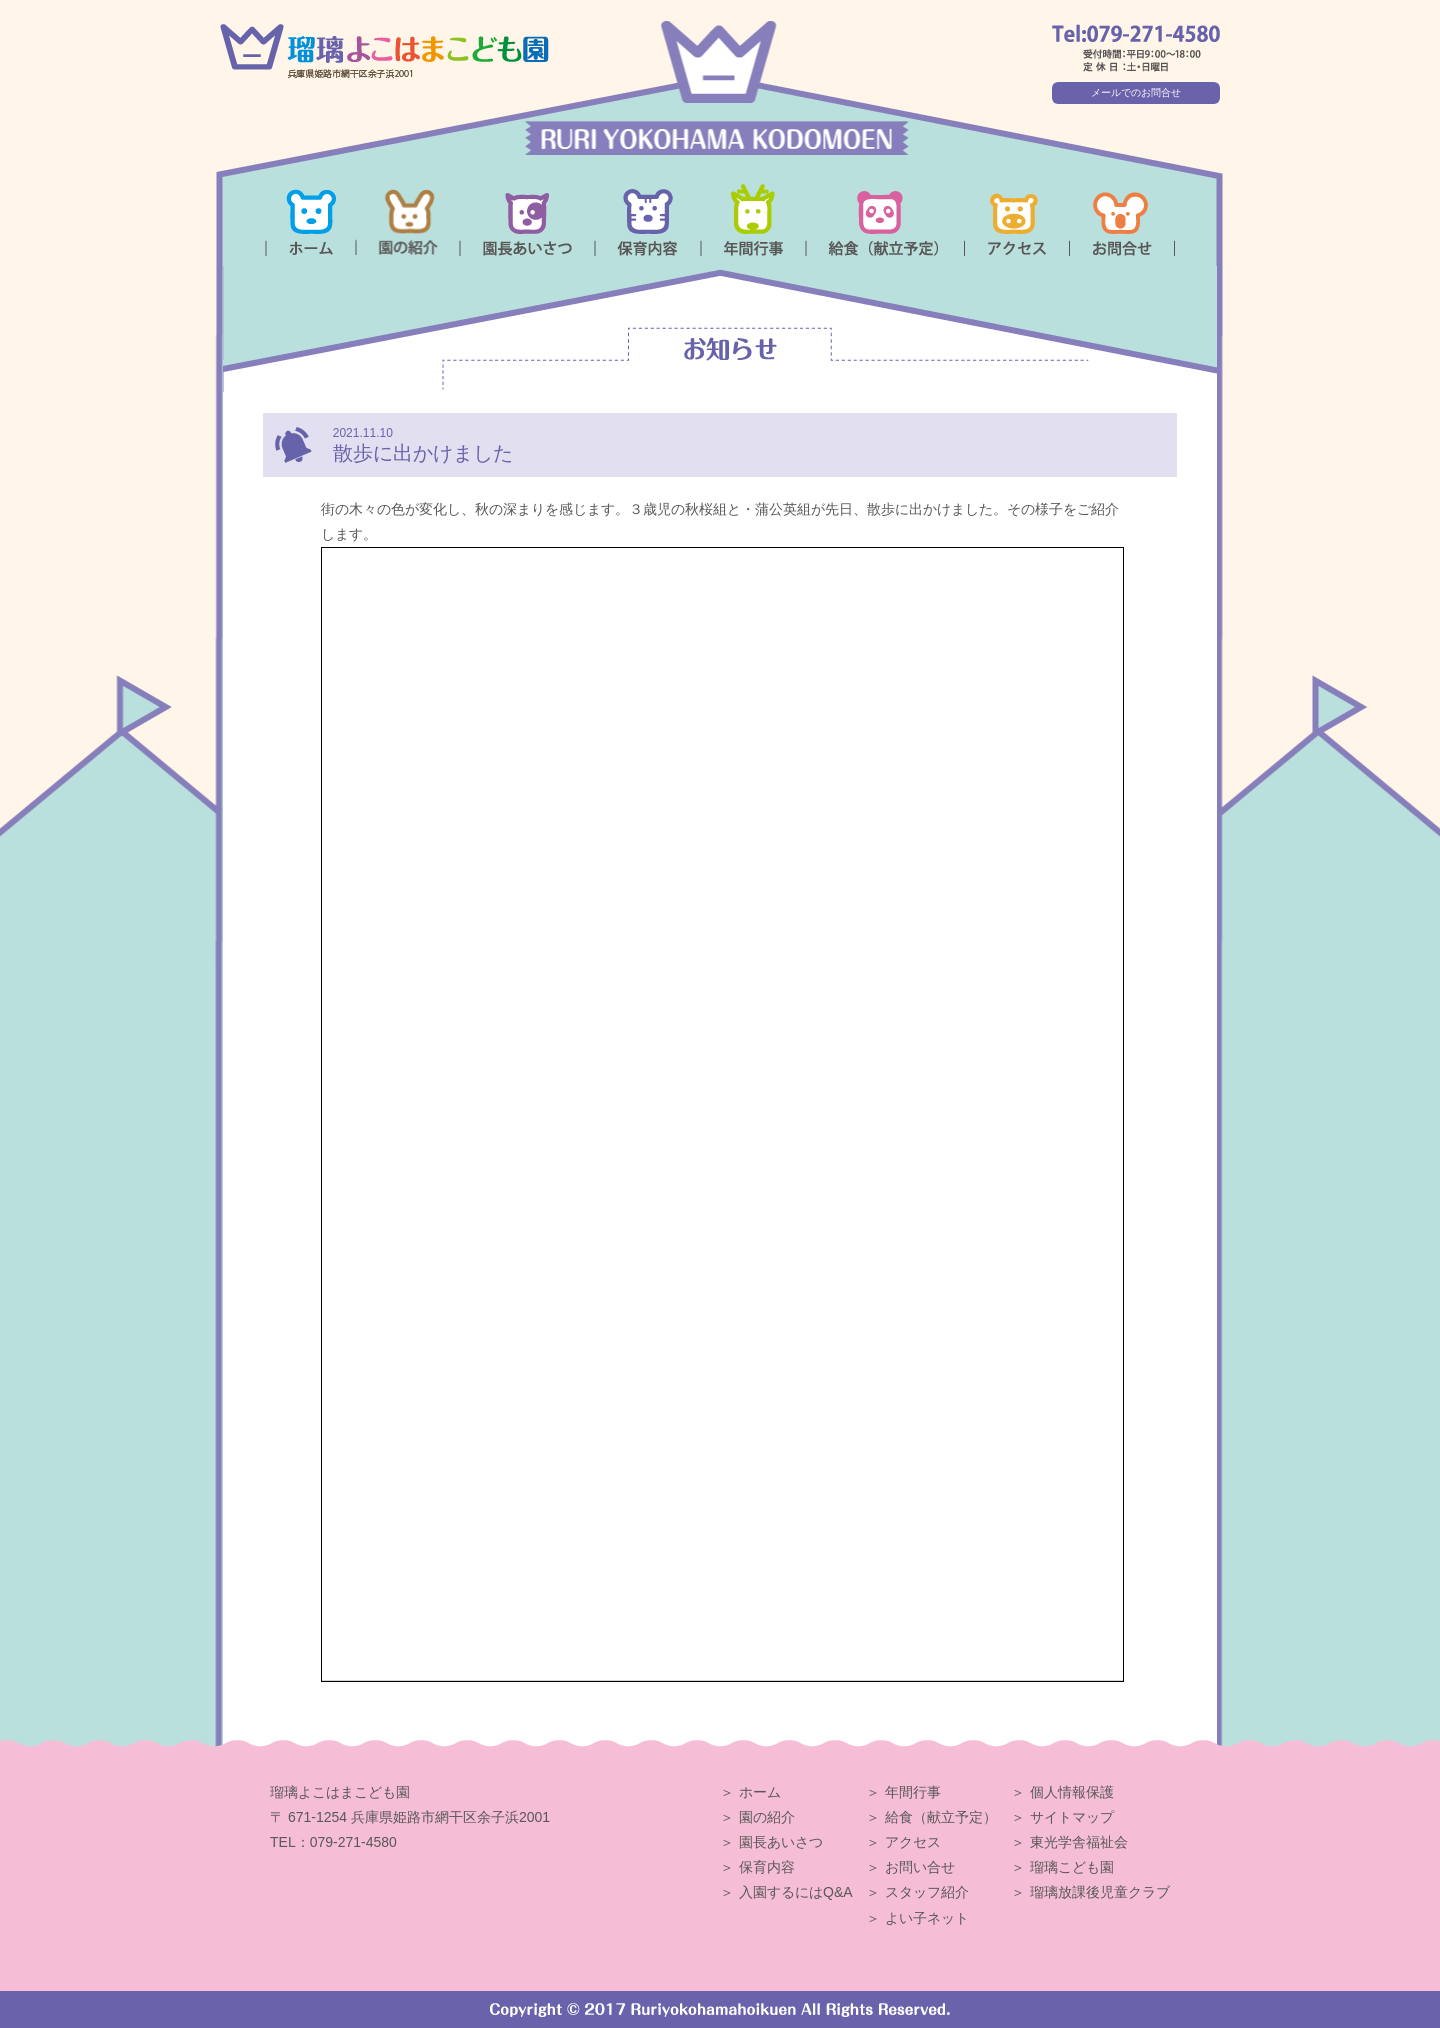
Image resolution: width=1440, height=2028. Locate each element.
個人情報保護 (1072, 1792)
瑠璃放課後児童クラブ (1100, 1892)
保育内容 (767, 1867)
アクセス (913, 1842)
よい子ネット (927, 1918)
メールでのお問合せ (1136, 92)
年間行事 (913, 1792)
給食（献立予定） (941, 1817)
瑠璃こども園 (1072, 1867)
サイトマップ (1072, 1817)
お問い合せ (920, 1867)
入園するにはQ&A (796, 1892)
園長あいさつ (781, 1842)
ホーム (760, 1792)
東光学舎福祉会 (1079, 1842)
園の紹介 (767, 1817)
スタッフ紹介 (927, 1892)
